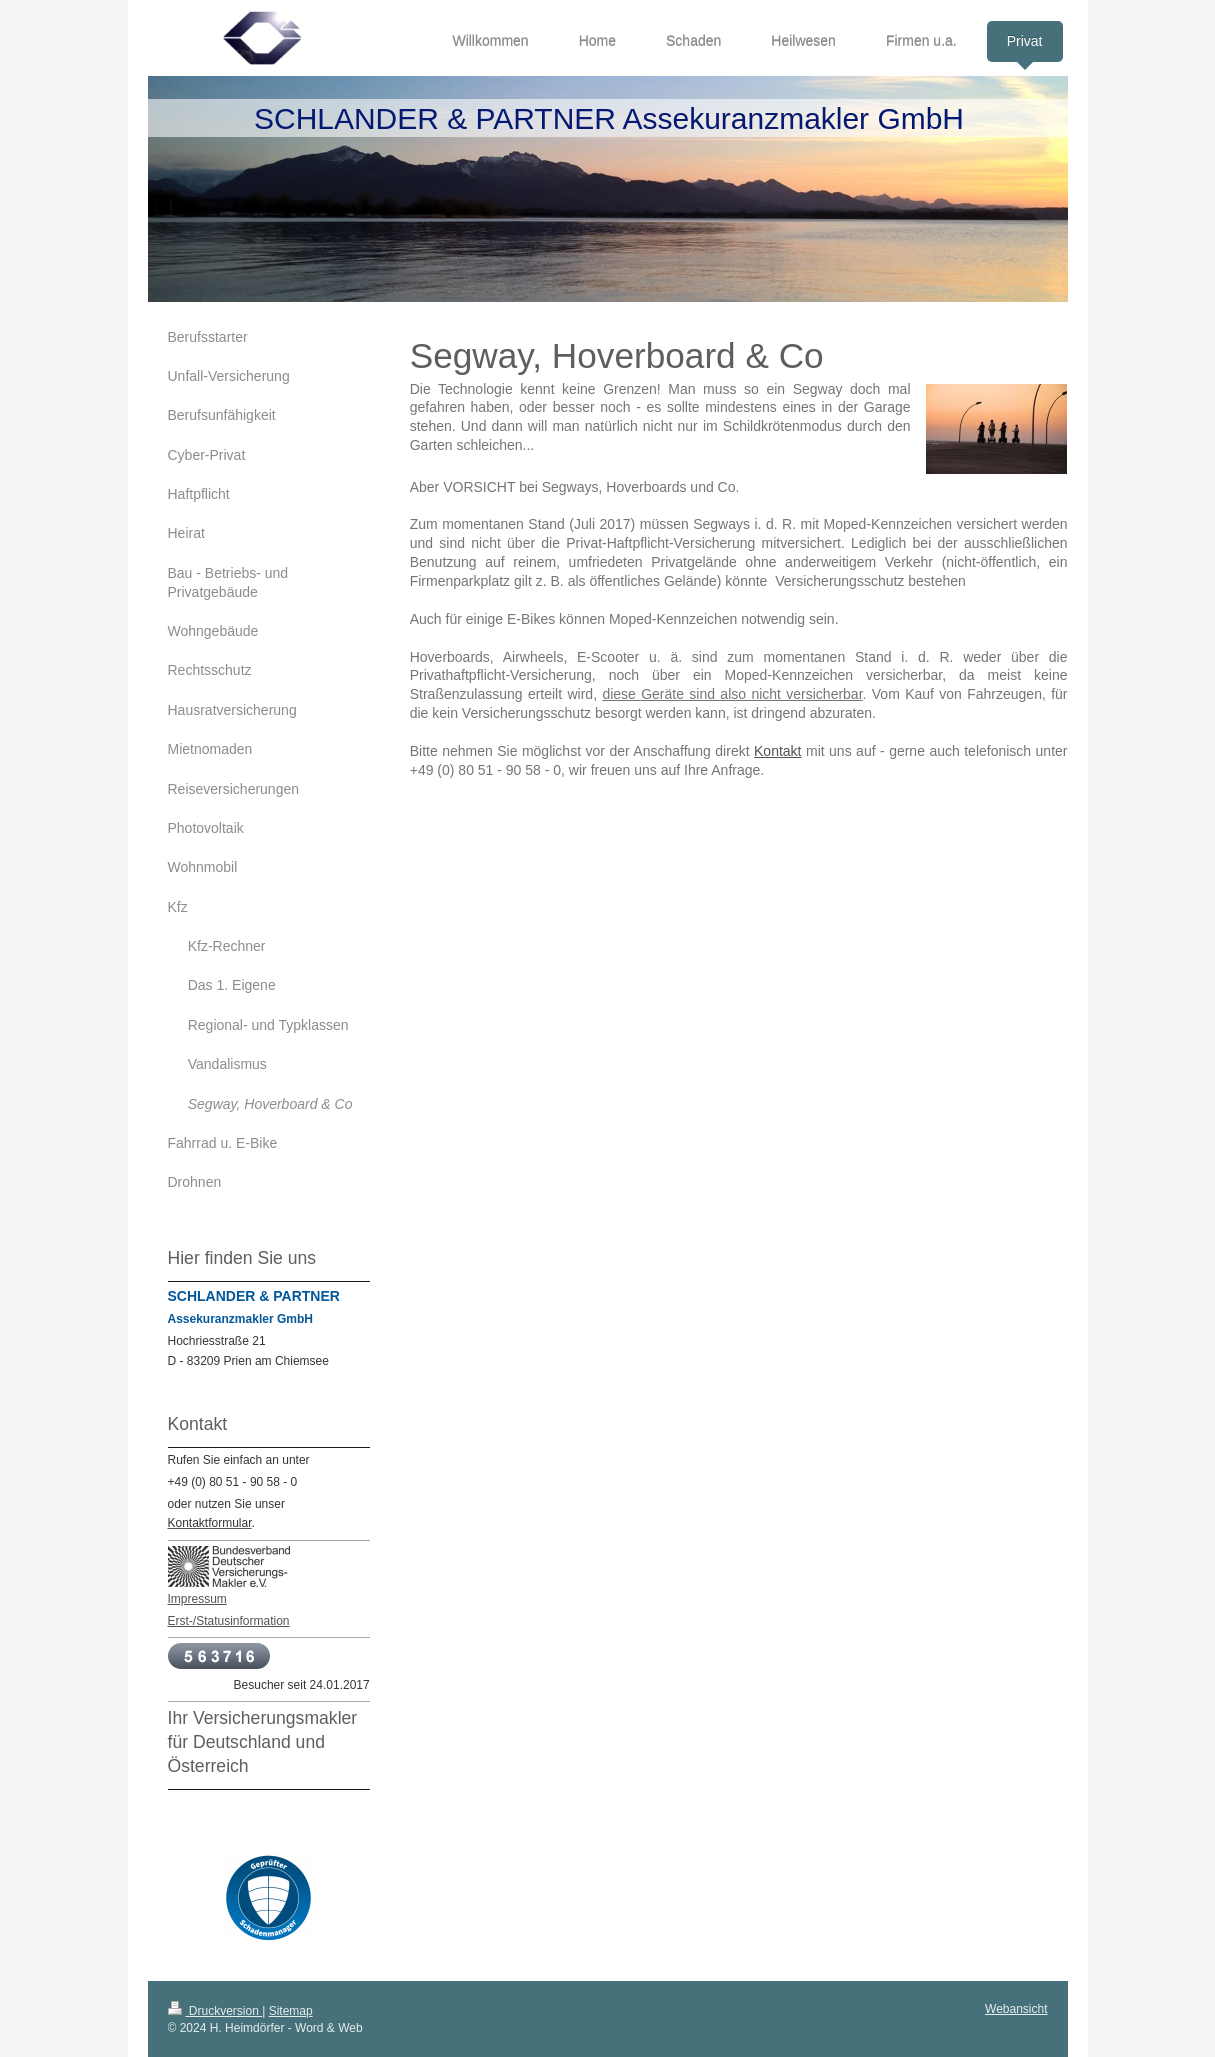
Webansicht (1016, 2009)
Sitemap (291, 2011)
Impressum (197, 1599)
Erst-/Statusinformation (229, 1621)
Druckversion (215, 2011)
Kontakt (777, 751)
